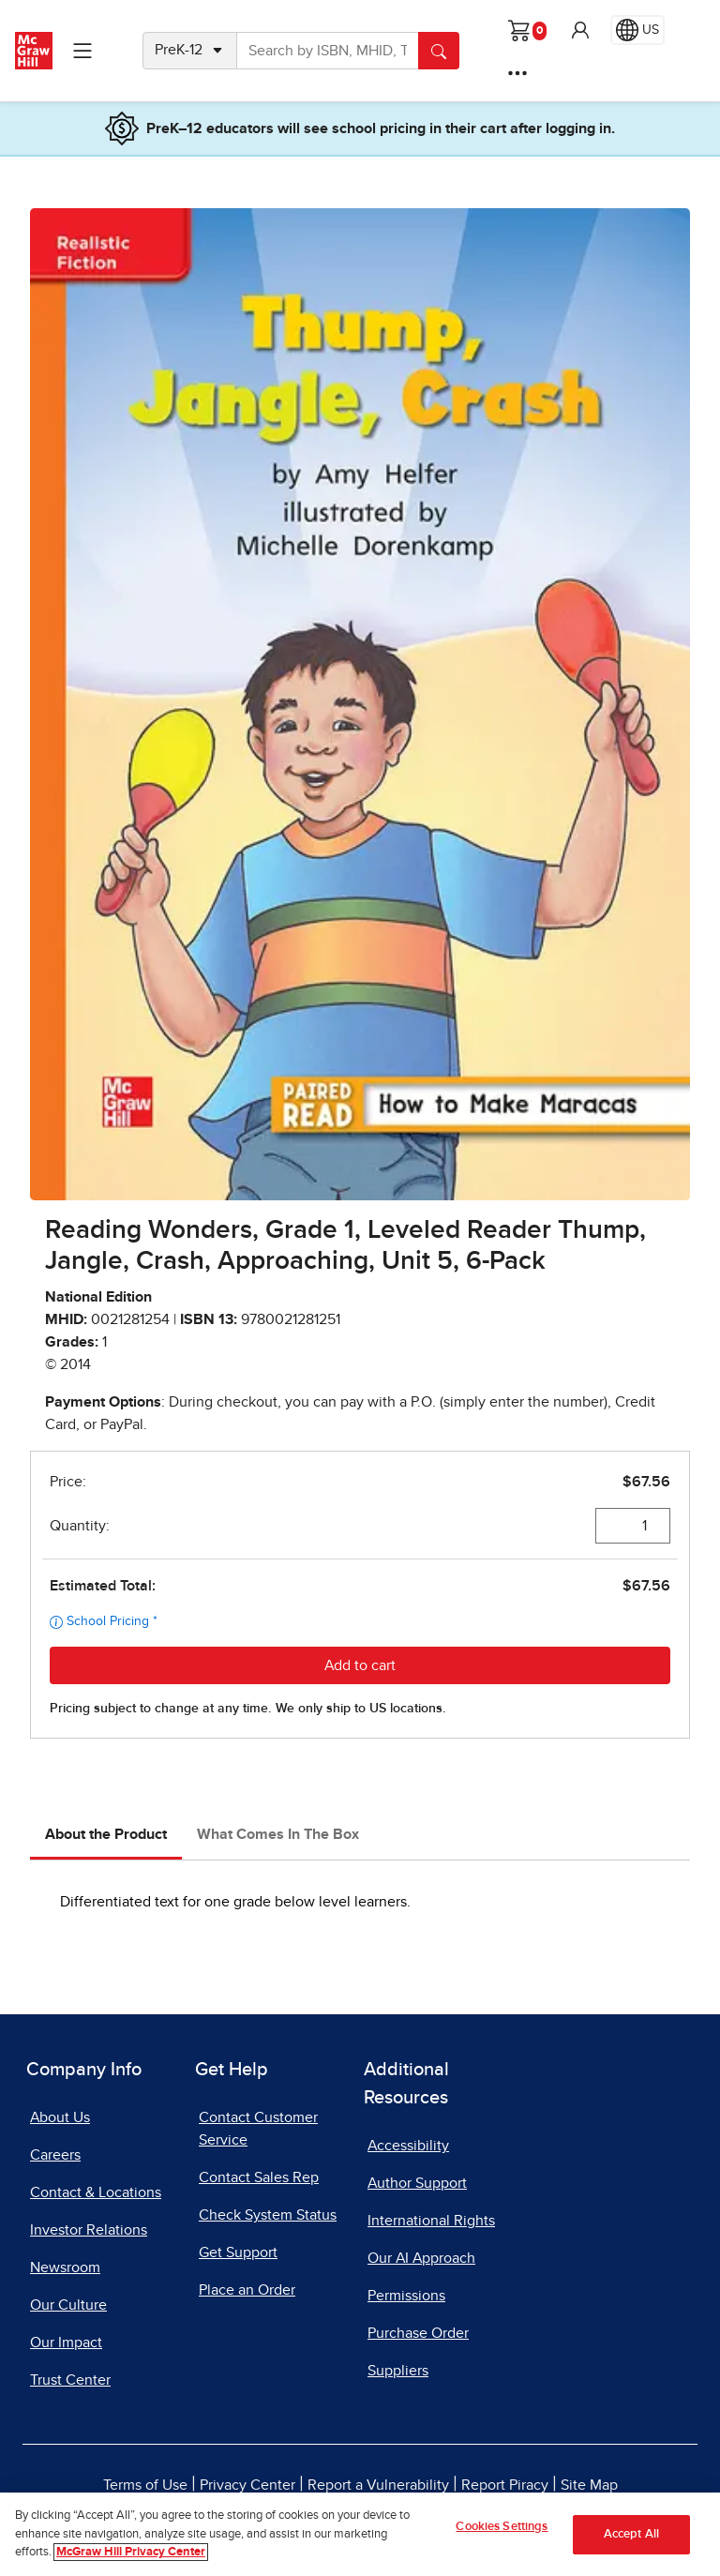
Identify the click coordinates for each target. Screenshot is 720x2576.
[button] (580, 30)
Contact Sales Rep (259, 2177)
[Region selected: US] (637, 30)
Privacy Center (247, 2485)
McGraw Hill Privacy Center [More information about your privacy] (130, 2552)
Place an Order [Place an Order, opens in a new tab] (247, 2289)
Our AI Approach (421, 2258)
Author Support (417, 2183)
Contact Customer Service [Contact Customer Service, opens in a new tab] (258, 2128)
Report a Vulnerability (378, 2485)
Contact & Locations (95, 2192)
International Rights (431, 2220)
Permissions (406, 2295)
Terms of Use (145, 2485)
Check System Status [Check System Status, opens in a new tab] (268, 2214)
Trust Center (70, 2380)
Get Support (238, 2252)
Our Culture (68, 2304)
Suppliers (398, 2370)
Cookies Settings (502, 2527)
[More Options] (517, 73)
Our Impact (66, 2342)
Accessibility (408, 2145)
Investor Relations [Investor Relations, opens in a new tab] (88, 2229)
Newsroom (65, 2267)
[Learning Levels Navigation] (83, 51)
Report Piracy (504, 2485)
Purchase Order (418, 2333)
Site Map (589, 2485)
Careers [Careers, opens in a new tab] (55, 2154)
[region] (360, 2534)
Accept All (631, 2534)
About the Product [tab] (106, 1834)
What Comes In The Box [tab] (278, 1834)
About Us (60, 2117)
